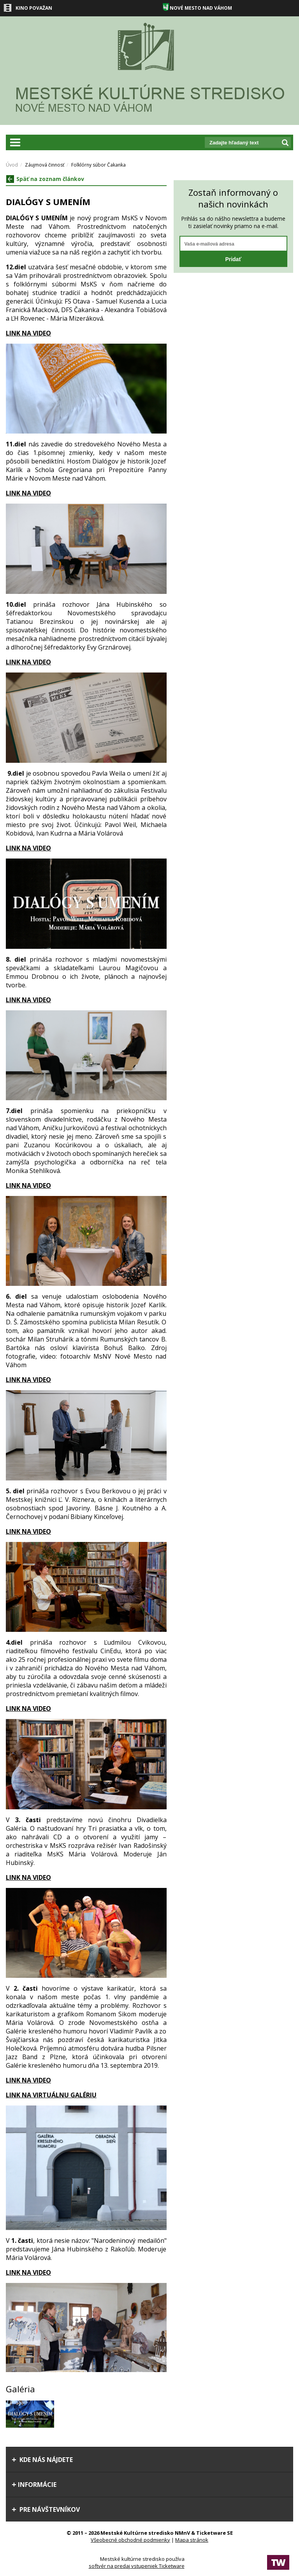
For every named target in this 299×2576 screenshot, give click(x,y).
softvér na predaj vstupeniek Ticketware (137, 2565)
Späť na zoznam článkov (45, 179)
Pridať (233, 259)
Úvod (12, 165)
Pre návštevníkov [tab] (46, 2509)
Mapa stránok (191, 2539)
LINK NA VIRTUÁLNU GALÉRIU (51, 2095)
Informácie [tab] (34, 2484)
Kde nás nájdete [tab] (42, 2459)
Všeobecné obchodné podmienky (130, 2539)
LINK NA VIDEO (28, 493)
